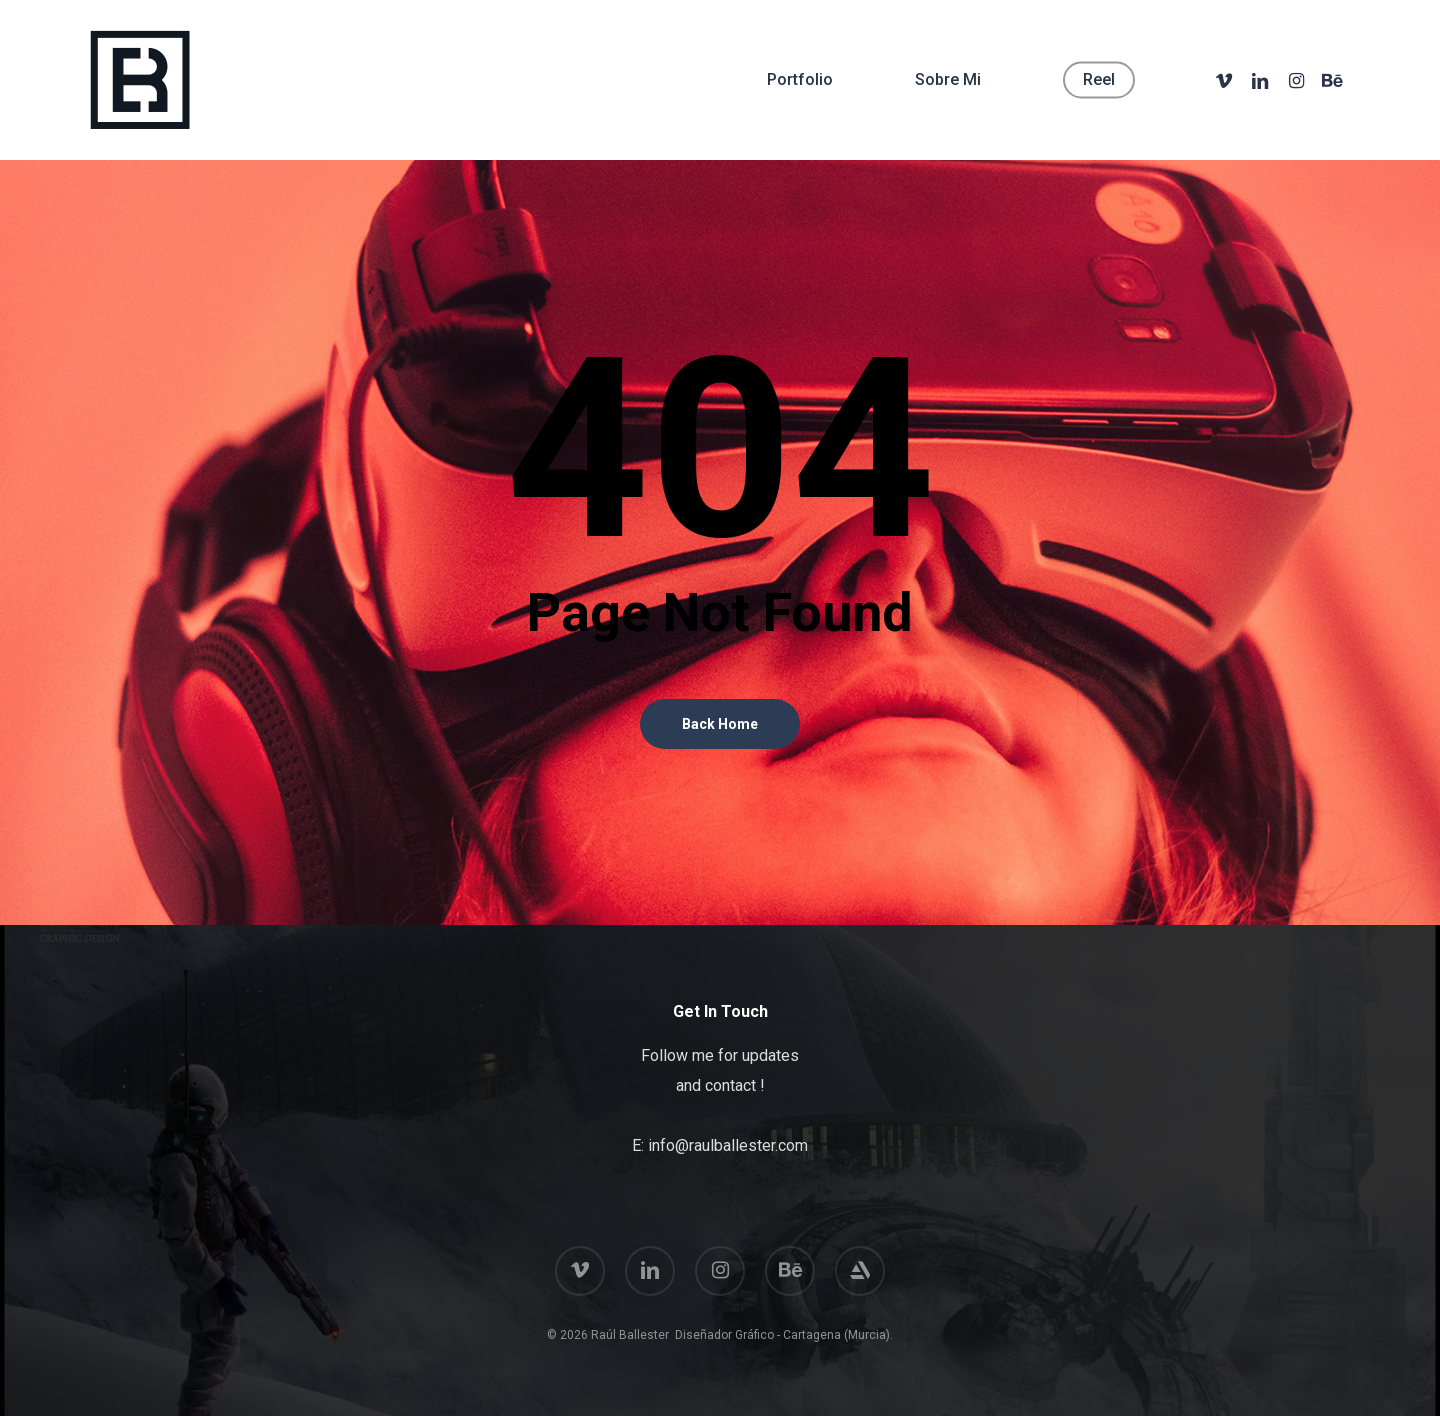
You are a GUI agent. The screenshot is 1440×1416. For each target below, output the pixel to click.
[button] (1402, 10)
